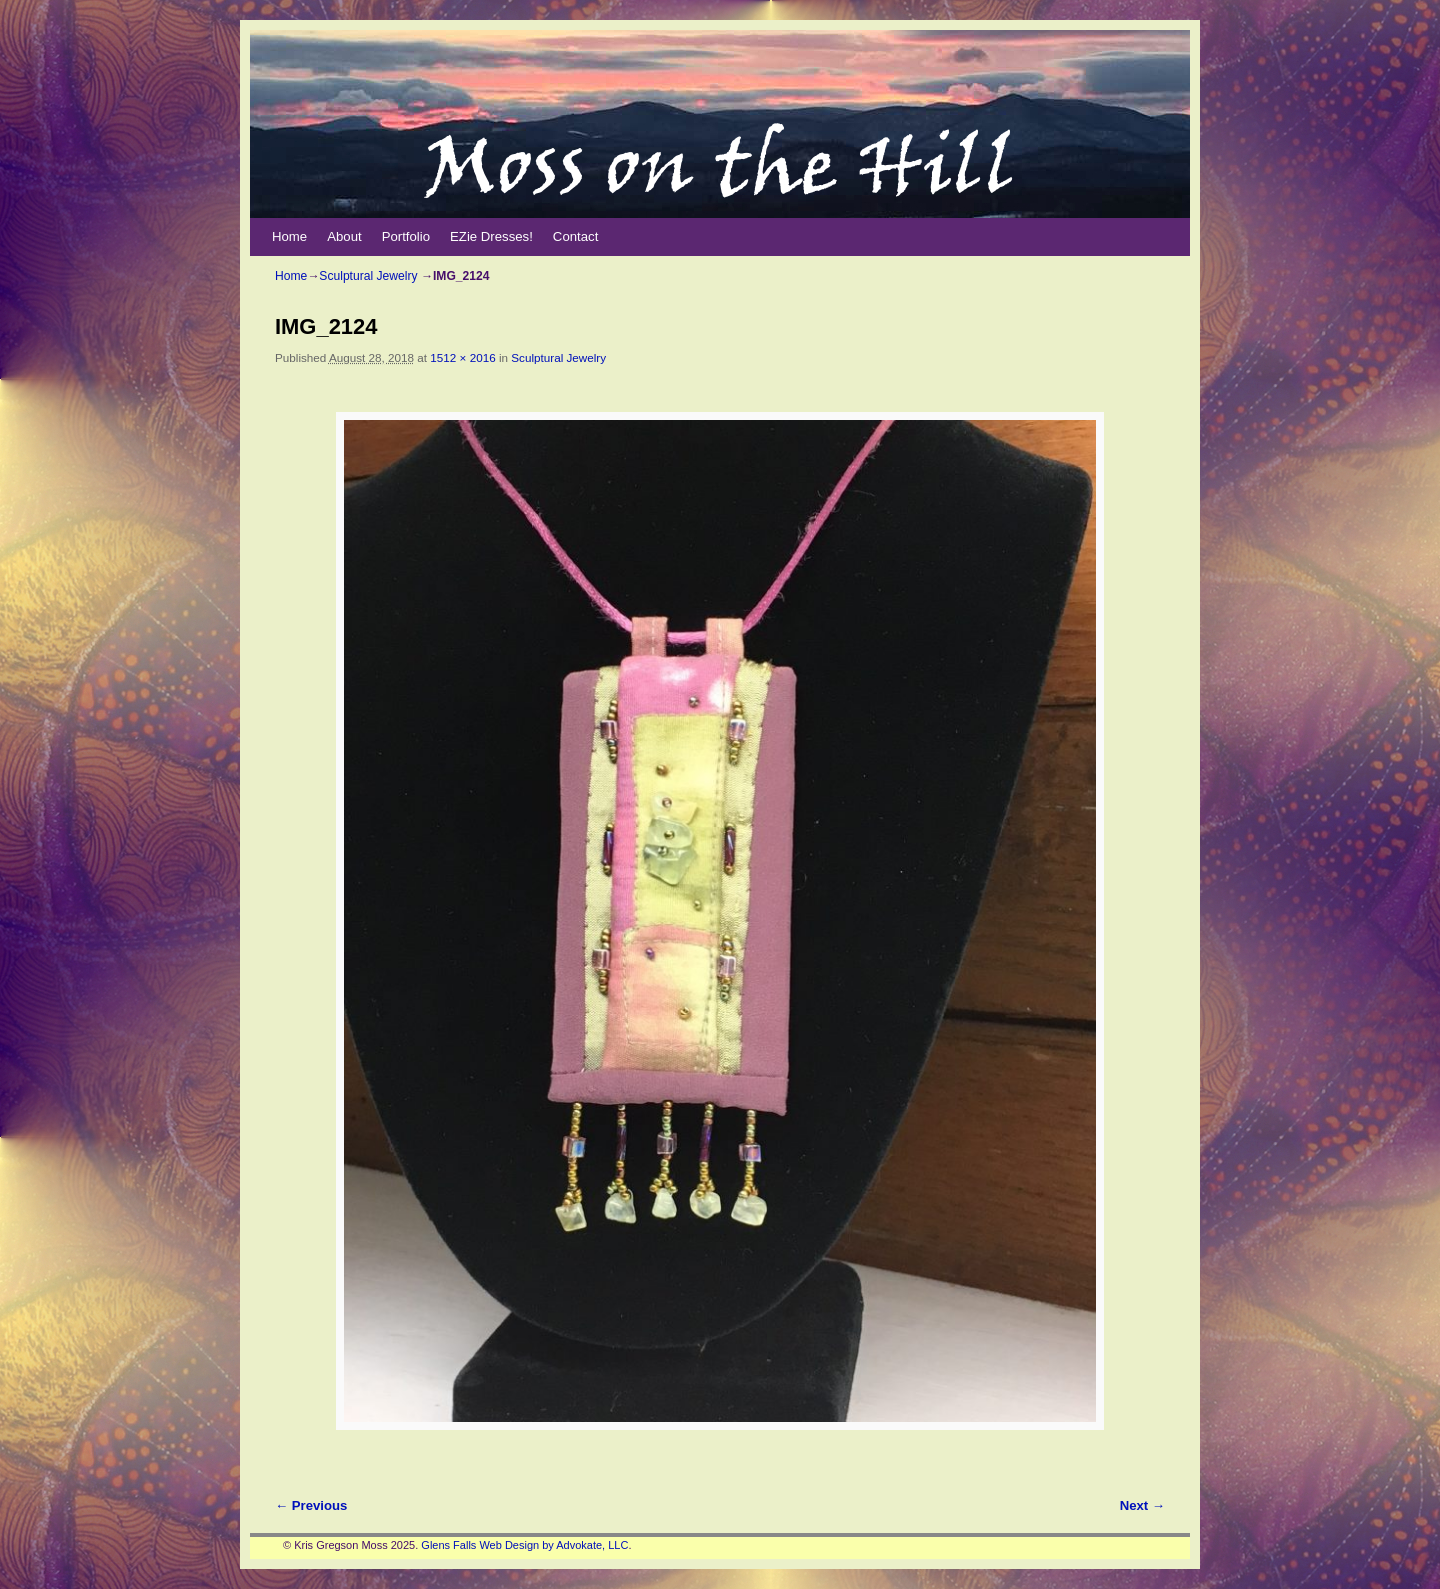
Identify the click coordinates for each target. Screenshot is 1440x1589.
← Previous (311, 1505)
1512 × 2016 (462, 357)
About (344, 236)
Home (289, 236)
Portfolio (406, 236)
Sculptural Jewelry (368, 276)
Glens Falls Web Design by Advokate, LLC (524, 1545)
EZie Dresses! (491, 236)
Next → (1142, 1505)
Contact (575, 236)
